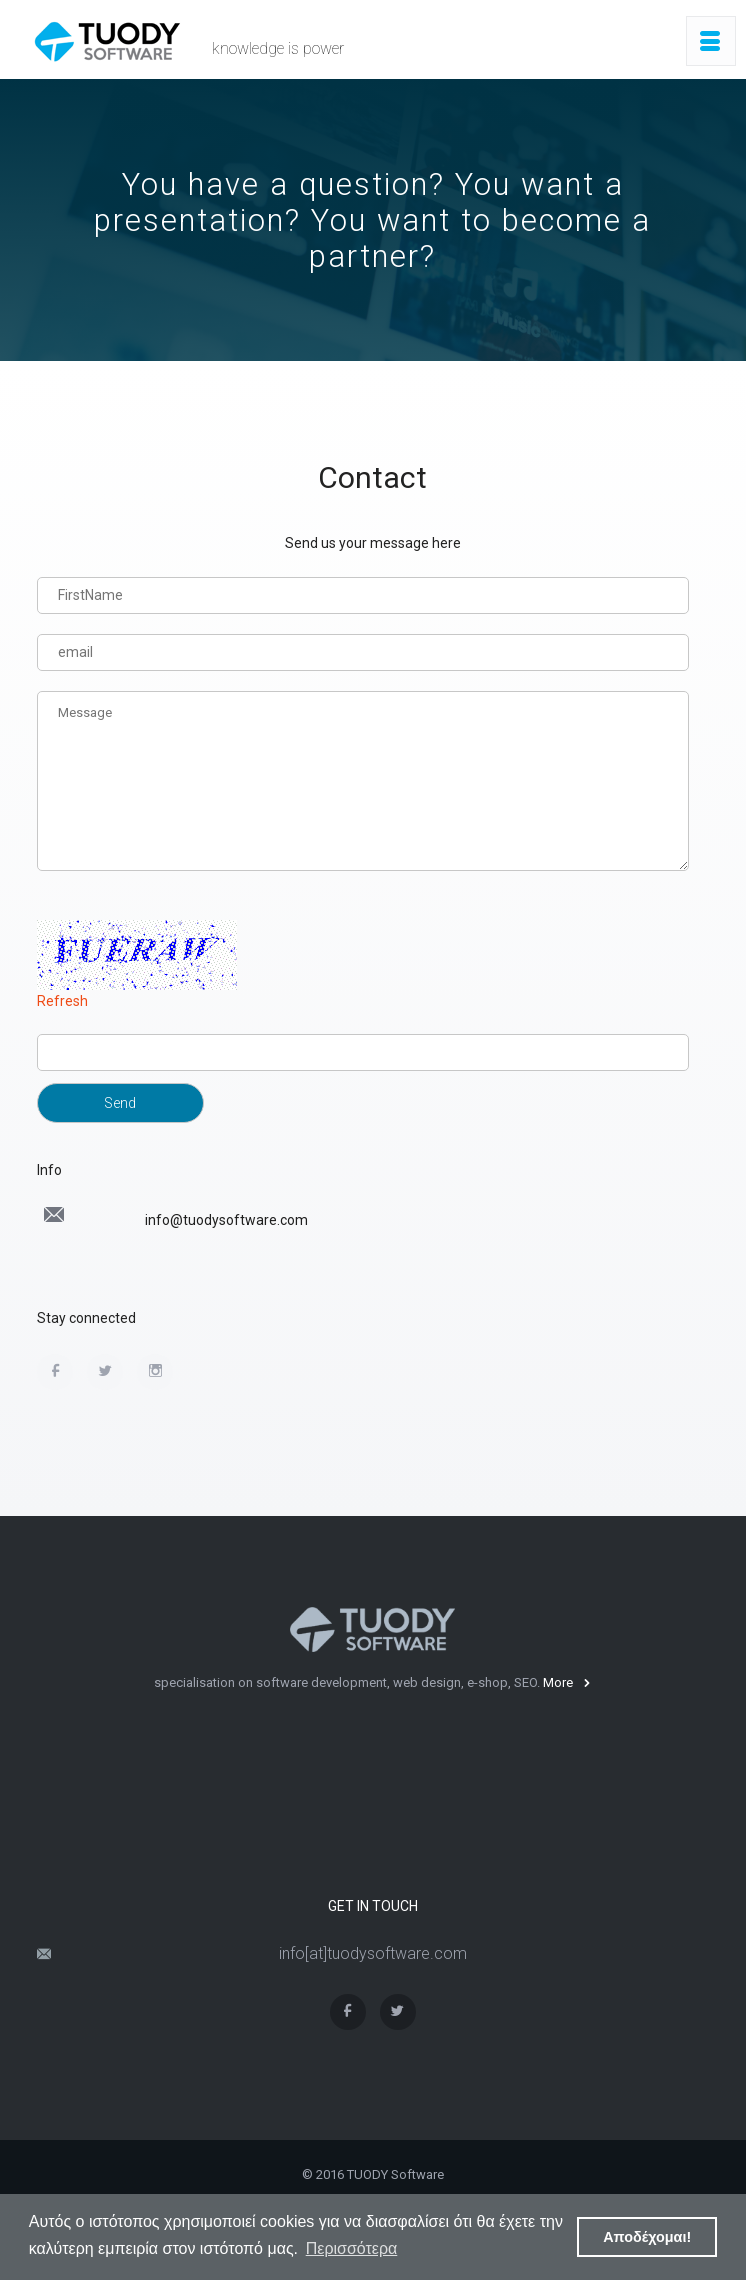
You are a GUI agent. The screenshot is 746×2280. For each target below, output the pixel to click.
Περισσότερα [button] (352, 2248)
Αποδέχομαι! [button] (647, 2237)
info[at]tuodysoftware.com (373, 1953)
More (567, 1682)
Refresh (62, 1001)
